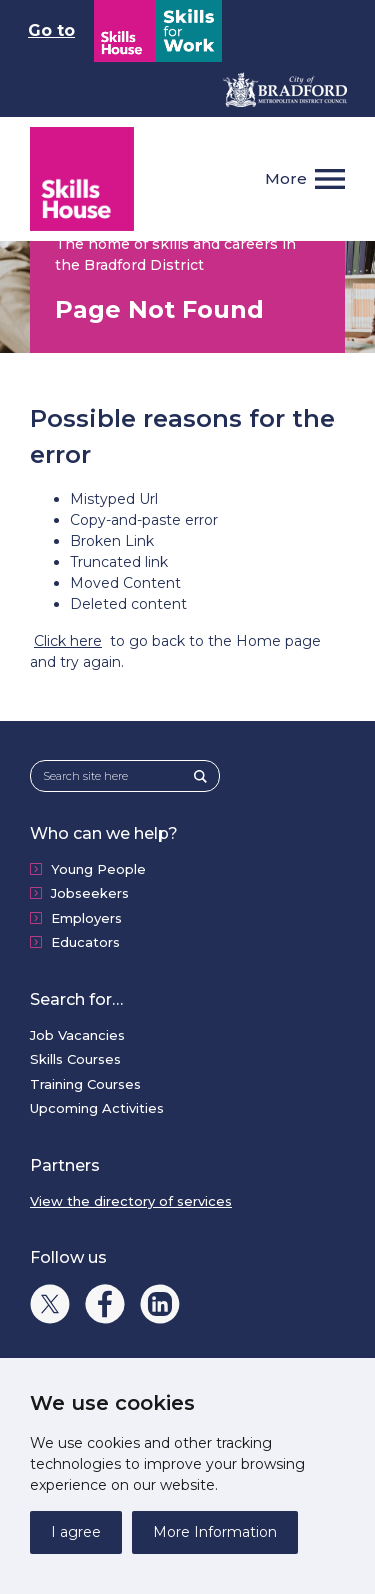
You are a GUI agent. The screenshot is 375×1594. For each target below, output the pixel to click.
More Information (215, 1532)
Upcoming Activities (97, 1108)
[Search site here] (118, 776)
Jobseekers (90, 893)
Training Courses (85, 1084)
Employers (86, 918)
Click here (68, 641)
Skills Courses (75, 1059)
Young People (98, 869)
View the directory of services (131, 1201)
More (286, 178)
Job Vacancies (77, 1035)
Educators (85, 942)
